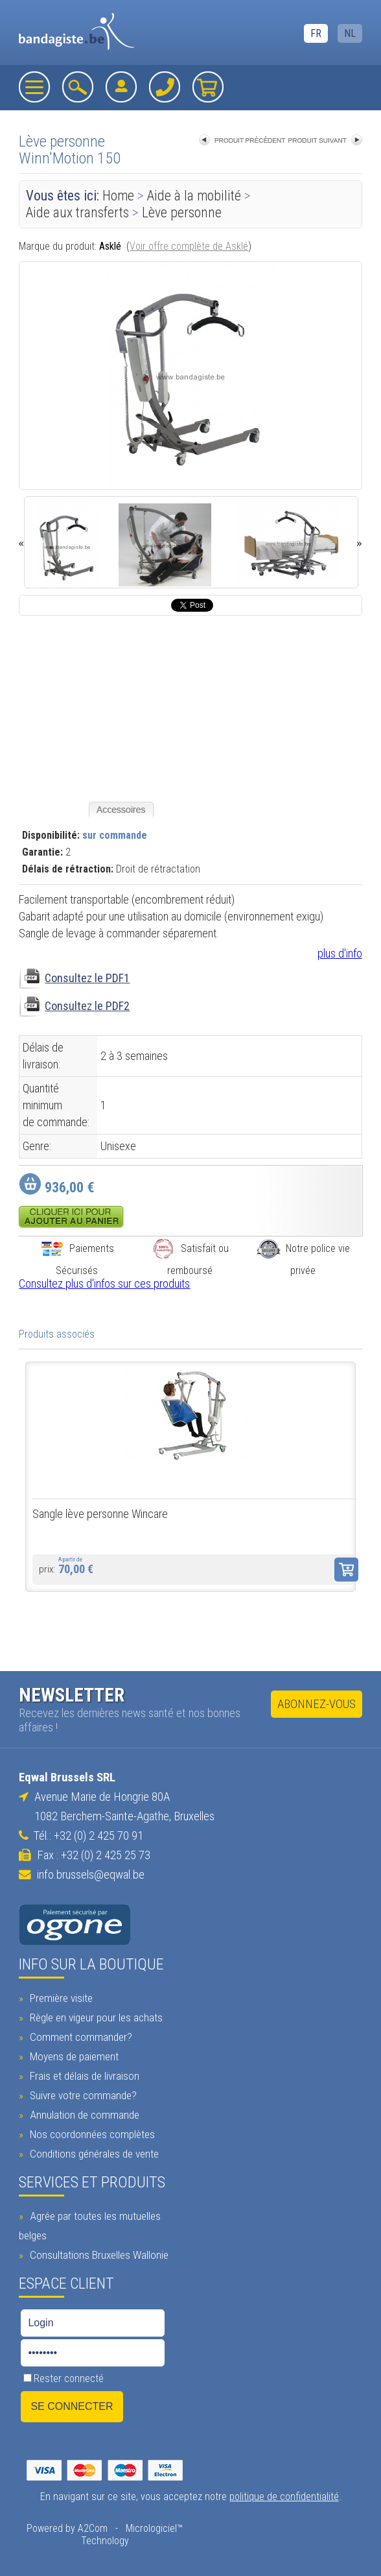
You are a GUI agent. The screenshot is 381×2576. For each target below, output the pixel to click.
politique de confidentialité (284, 2496)
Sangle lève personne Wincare (100, 1514)
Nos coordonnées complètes (91, 2134)
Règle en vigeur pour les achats (95, 2017)
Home (118, 195)
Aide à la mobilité (194, 195)
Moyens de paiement (73, 2056)
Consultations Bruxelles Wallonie (97, 2254)
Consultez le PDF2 (87, 1006)
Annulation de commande (83, 2114)
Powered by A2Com (67, 2528)
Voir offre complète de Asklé (189, 246)
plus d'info (340, 953)
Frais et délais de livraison (83, 2075)
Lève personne (182, 212)
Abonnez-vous (316, 1704)
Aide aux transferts (77, 212)
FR (315, 33)
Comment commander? (79, 2036)
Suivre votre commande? (82, 2095)
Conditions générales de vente (93, 2153)
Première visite (60, 1998)
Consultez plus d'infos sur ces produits (104, 1283)
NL (350, 33)
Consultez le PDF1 (87, 978)
